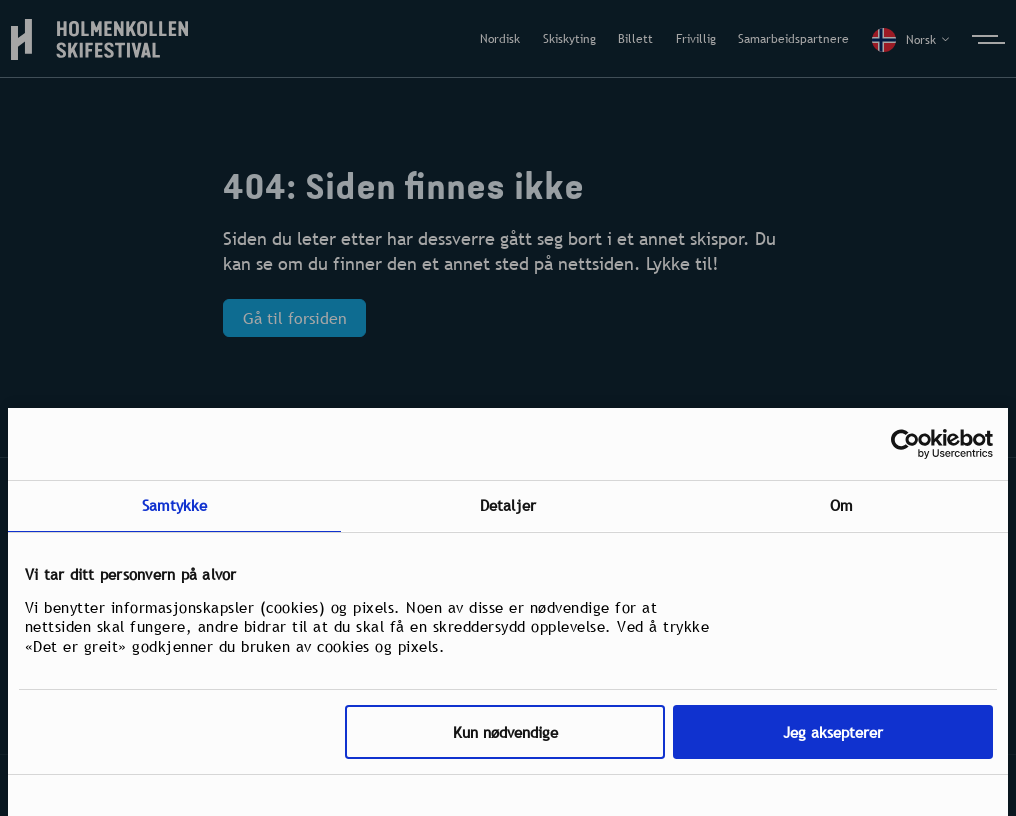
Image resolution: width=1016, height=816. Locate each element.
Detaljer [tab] (508, 505)
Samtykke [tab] (174, 505)
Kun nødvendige (505, 732)
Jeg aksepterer (833, 732)
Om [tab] (841, 505)
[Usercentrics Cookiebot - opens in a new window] (905, 444)
